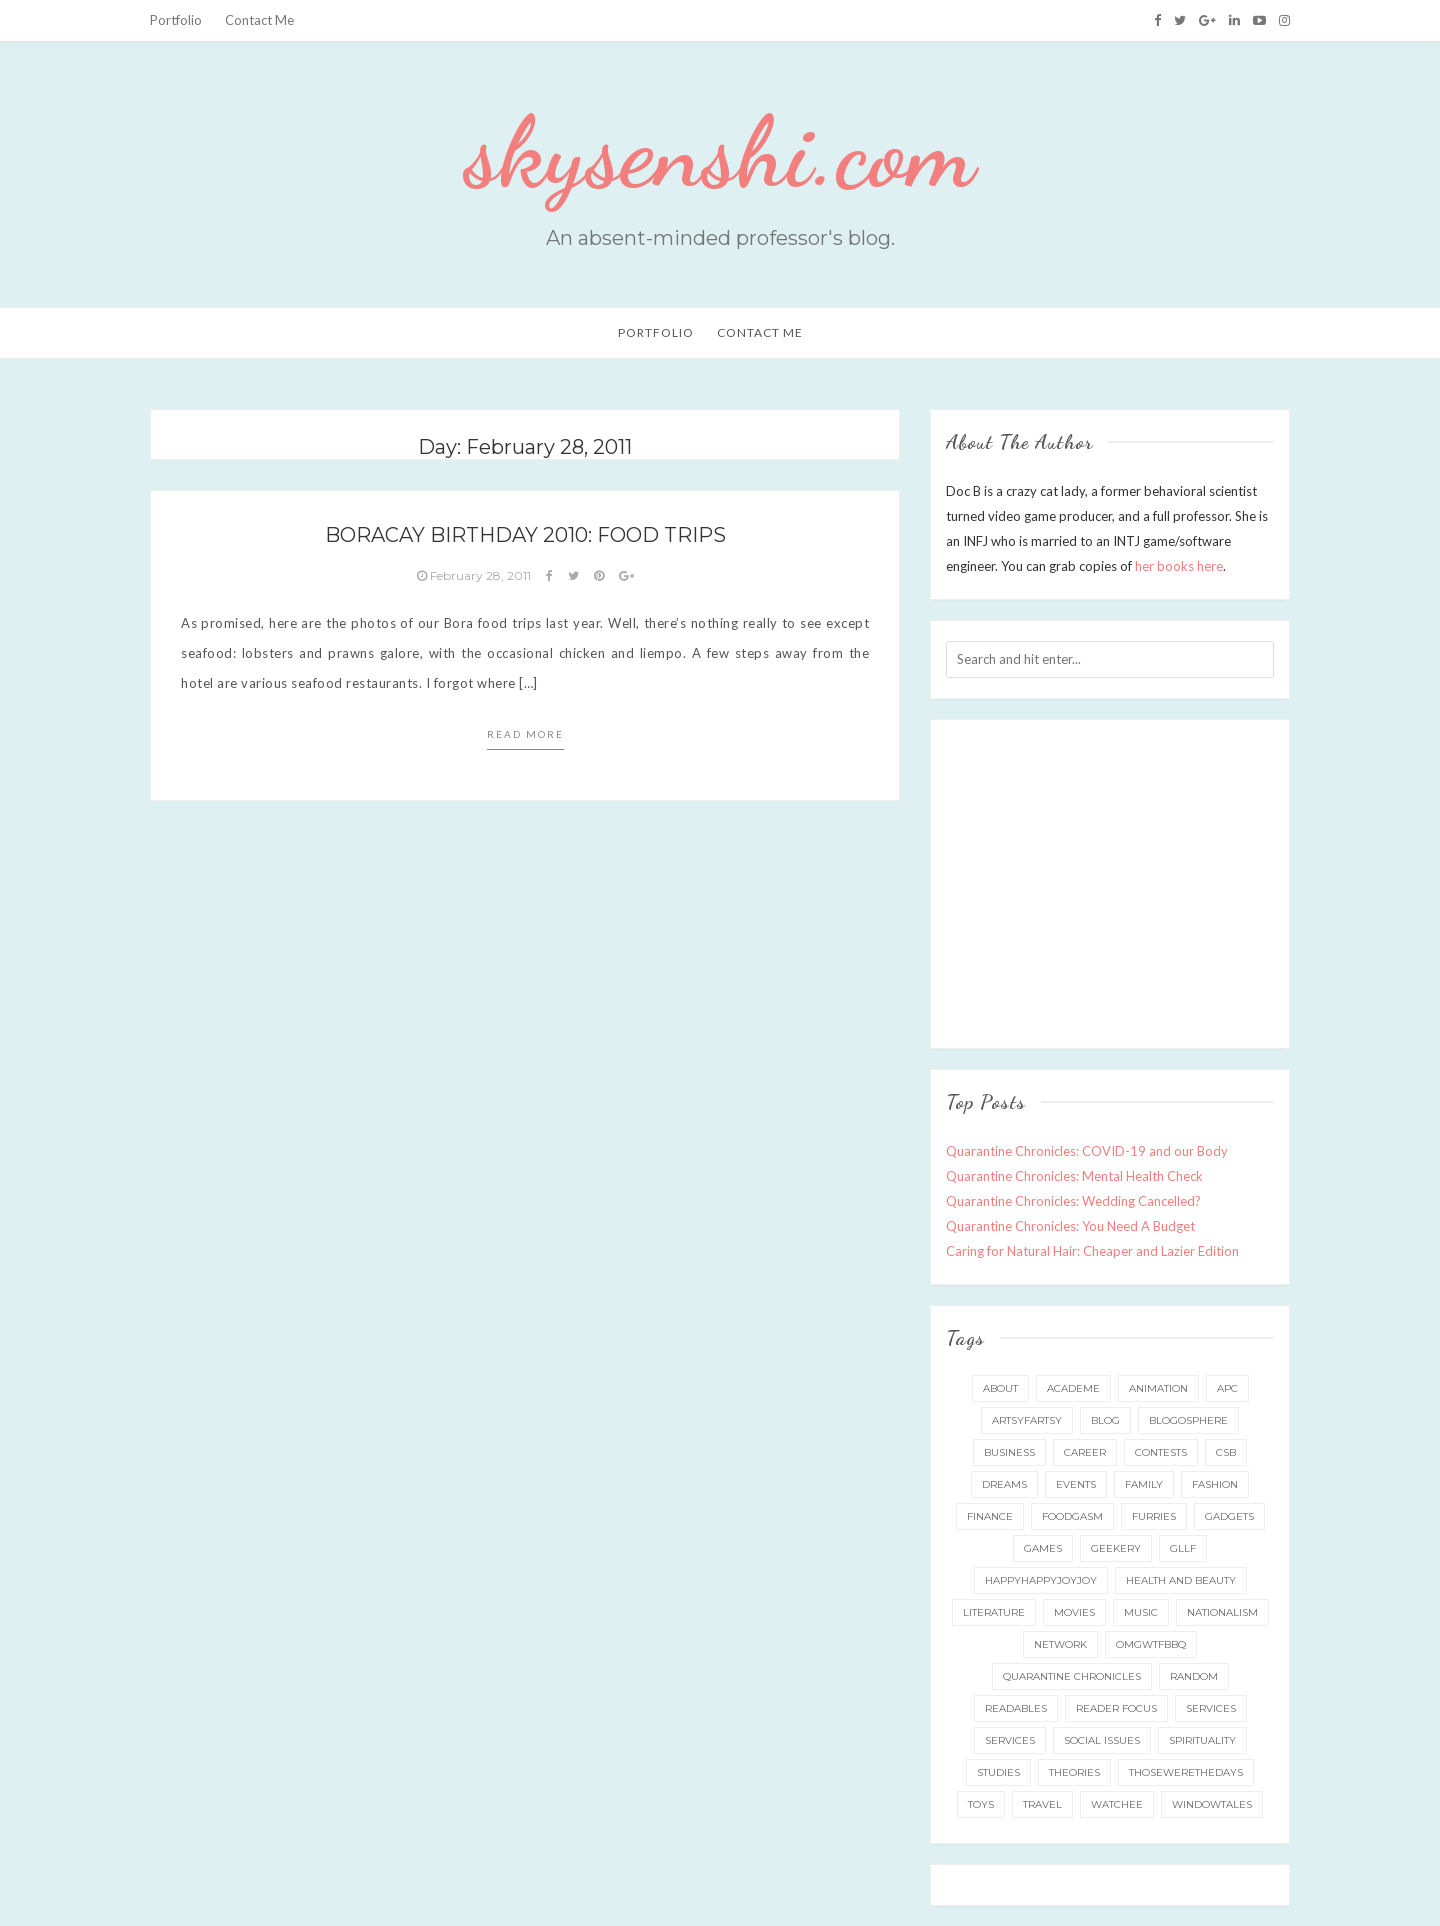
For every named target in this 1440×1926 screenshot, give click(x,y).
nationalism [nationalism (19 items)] (1222, 1612)
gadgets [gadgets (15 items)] (1229, 1516)
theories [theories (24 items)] (1074, 1772)
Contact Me (259, 20)
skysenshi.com (720, 152)
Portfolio (176, 20)
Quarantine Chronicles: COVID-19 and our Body (1087, 1151)
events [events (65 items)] (1076, 1484)
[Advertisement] (1114, 880)
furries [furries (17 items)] (1154, 1516)
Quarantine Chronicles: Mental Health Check (1074, 1176)
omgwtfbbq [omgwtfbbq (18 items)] (1151, 1644)
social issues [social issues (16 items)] (1102, 1740)
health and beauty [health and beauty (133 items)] (1181, 1580)
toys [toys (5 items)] (981, 1804)
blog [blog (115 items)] (1105, 1420)
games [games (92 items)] (1043, 1548)
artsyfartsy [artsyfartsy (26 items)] (1027, 1420)
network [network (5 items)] (1060, 1644)
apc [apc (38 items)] (1227, 1388)
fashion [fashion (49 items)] (1215, 1484)
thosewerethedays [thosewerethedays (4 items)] (1186, 1772)
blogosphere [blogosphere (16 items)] (1188, 1420)
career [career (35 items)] (1085, 1452)
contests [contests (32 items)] (1161, 1452)
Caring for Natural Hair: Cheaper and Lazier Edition (1092, 1251)
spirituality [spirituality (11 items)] (1202, 1740)
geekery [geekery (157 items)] (1116, 1548)
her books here (1179, 566)
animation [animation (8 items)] (1158, 1388)
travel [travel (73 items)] (1042, 1804)
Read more (525, 734)
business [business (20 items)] (1009, 1452)
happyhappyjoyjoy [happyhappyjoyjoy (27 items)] (1041, 1580)
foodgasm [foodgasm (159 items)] (1072, 1516)
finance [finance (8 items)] (990, 1516)
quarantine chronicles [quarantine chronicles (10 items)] (1072, 1676)
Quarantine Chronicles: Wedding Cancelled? (1073, 1201)
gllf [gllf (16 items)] (1183, 1548)
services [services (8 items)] (1010, 1740)
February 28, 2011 (475, 575)
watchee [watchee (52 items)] (1117, 1804)
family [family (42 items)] (1144, 1484)
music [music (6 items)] (1141, 1612)
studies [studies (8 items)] (998, 1772)
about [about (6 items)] (1000, 1388)
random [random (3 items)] (1194, 1676)
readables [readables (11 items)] (1016, 1708)
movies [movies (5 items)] (1074, 1612)
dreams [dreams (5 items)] (1004, 1484)
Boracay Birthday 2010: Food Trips (525, 535)
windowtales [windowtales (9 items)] (1212, 1804)
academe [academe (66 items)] (1073, 1388)
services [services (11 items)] (1211, 1708)
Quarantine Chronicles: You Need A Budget (1070, 1226)
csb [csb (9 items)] (1226, 1452)
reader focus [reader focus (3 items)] (1116, 1708)
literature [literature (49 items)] (994, 1612)
